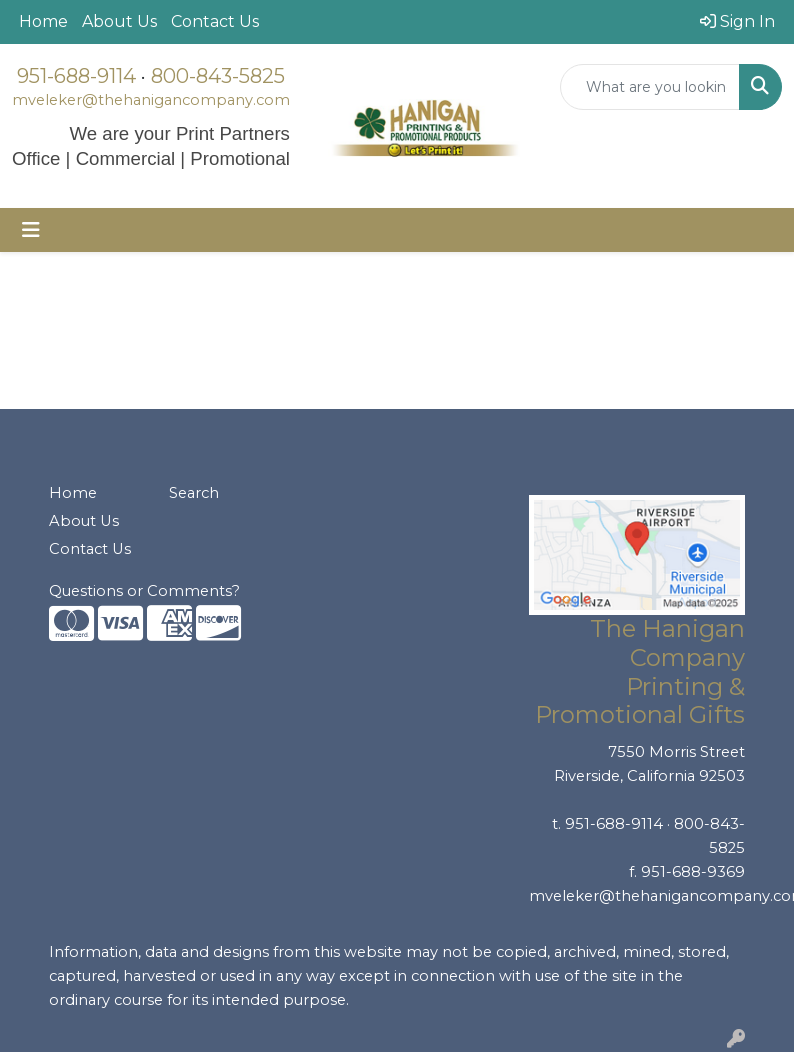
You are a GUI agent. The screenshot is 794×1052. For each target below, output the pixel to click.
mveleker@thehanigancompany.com (151, 100)
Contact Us (215, 21)
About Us (119, 21)
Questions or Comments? (144, 591)
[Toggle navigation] (31, 230)
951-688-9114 (76, 76)
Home (43, 21)
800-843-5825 (218, 76)
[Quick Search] (650, 87)
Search (194, 493)
